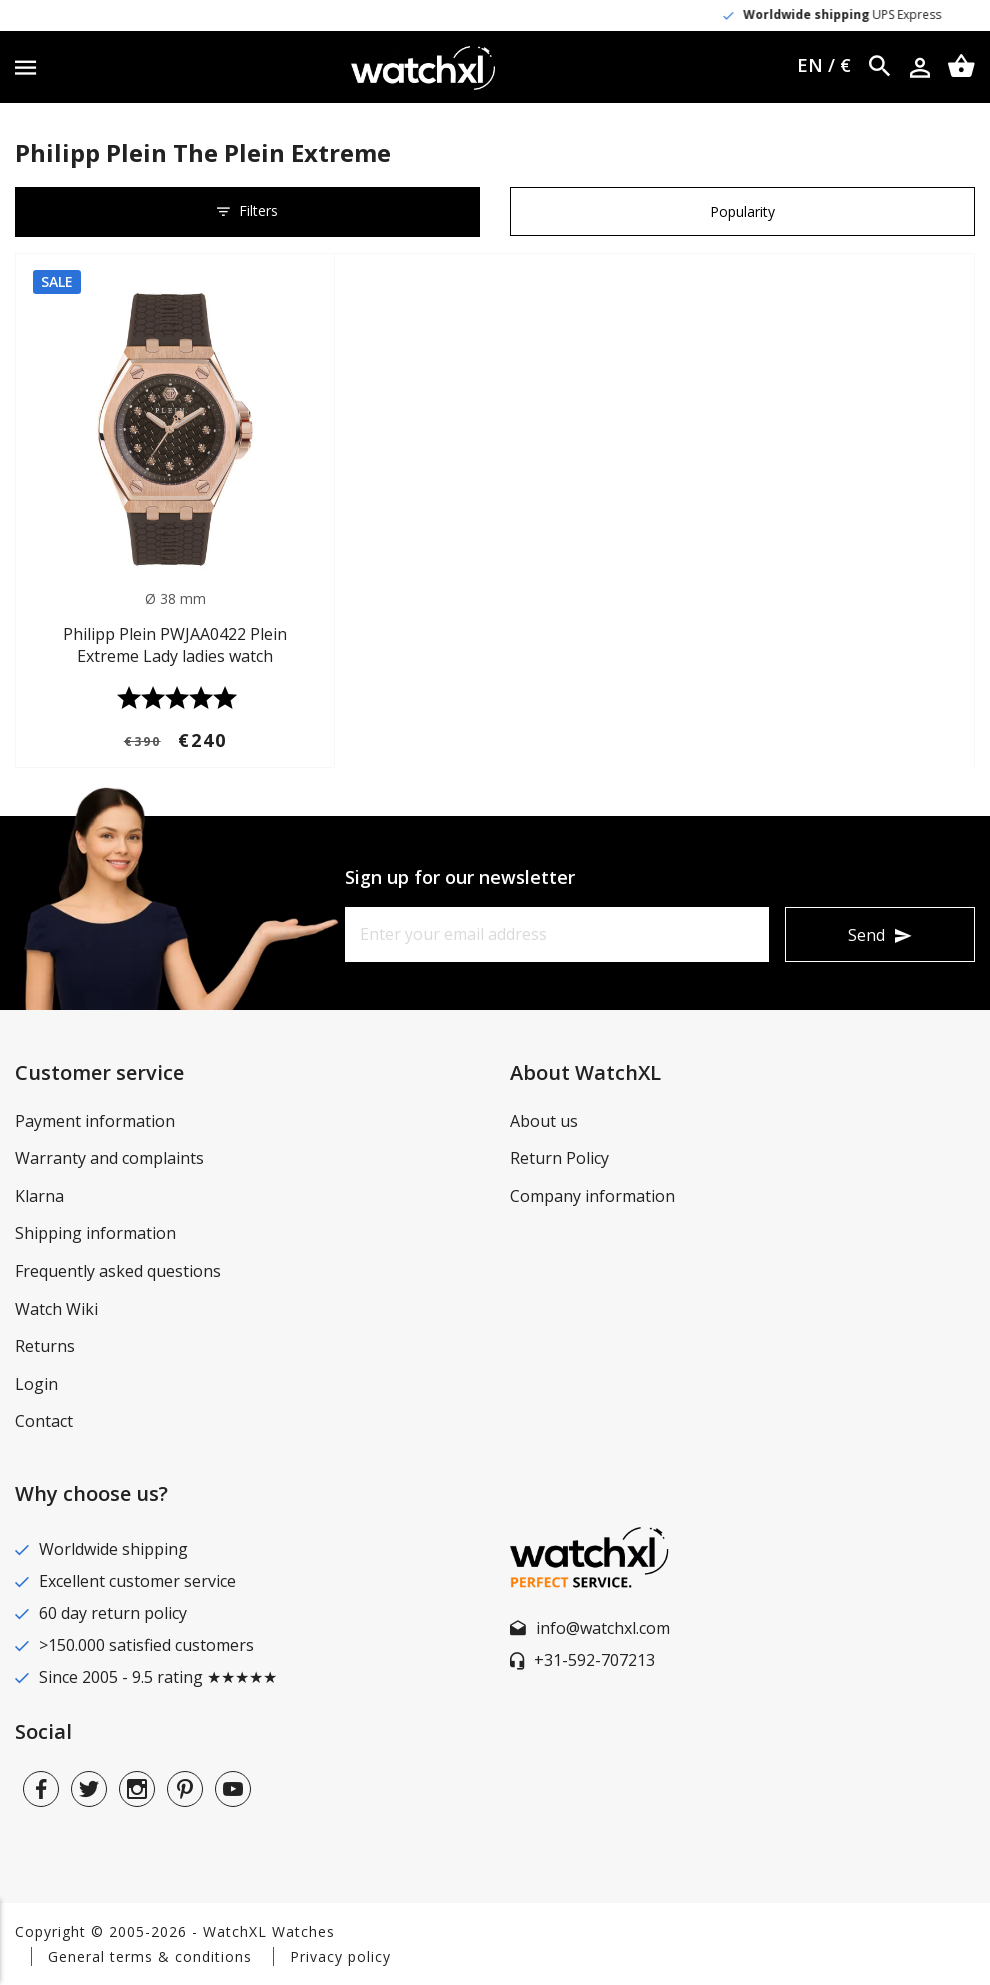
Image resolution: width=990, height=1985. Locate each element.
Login (36, 1384)
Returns (45, 1346)
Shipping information (95, 1233)
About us (544, 1121)
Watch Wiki (56, 1309)
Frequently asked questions (118, 1271)
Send (866, 935)
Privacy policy (340, 1956)
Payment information (95, 1121)
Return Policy (559, 1158)
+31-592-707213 (594, 1660)
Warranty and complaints (109, 1158)
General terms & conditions (150, 1956)
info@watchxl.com (603, 1628)
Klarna (39, 1196)
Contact (44, 1421)
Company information (592, 1196)
